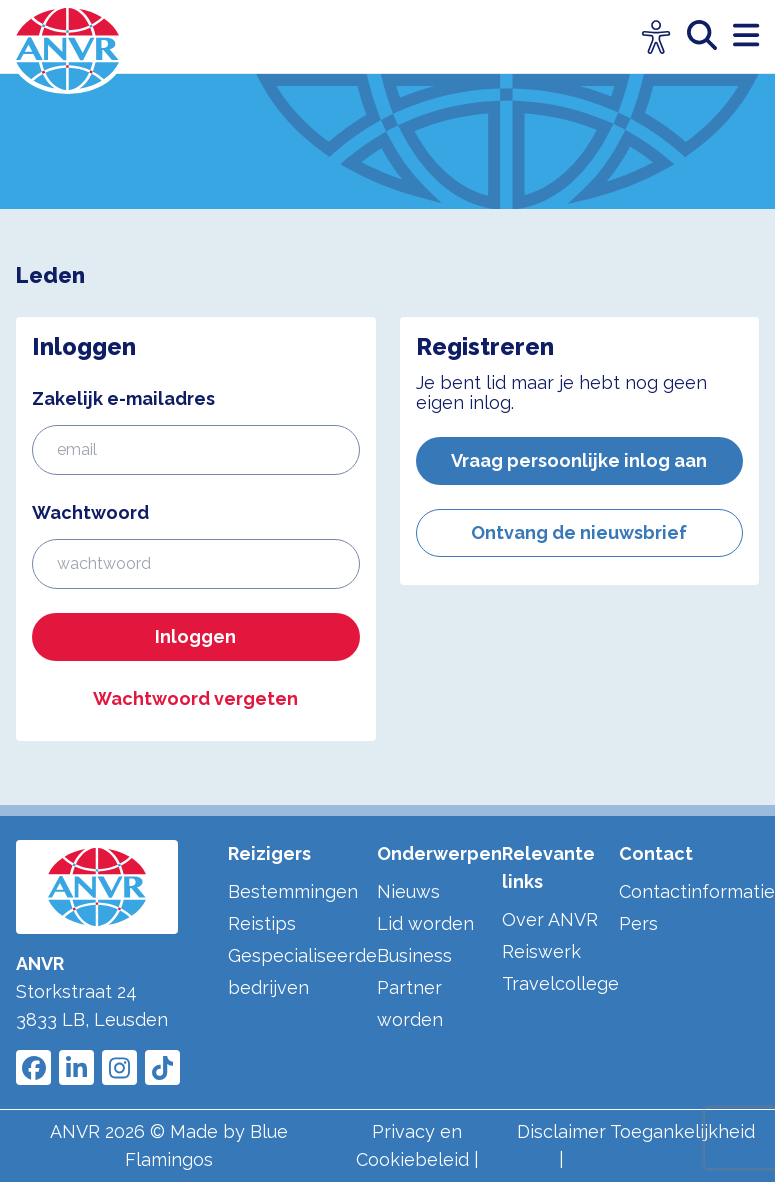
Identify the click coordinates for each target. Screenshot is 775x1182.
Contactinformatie (697, 891)
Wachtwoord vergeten (195, 698)
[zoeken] (710, 36)
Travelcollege (560, 983)
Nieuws (408, 891)
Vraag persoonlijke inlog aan (579, 460)
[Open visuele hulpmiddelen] (656, 37)
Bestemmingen (293, 891)
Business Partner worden (414, 987)
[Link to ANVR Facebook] (33, 1067)
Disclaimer (561, 1131)
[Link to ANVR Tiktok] (162, 1067)
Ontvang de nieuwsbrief (579, 532)
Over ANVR (550, 919)
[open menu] (746, 36)
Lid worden (425, 923)
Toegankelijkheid (682, 1131)
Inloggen (195, 636)
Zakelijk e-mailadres (123, 398)
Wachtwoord (90, 512)
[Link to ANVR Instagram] (119, 1067)
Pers (638, 923)
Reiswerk (541, 951)
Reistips (262, 923)
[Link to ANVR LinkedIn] (76, 1067)
